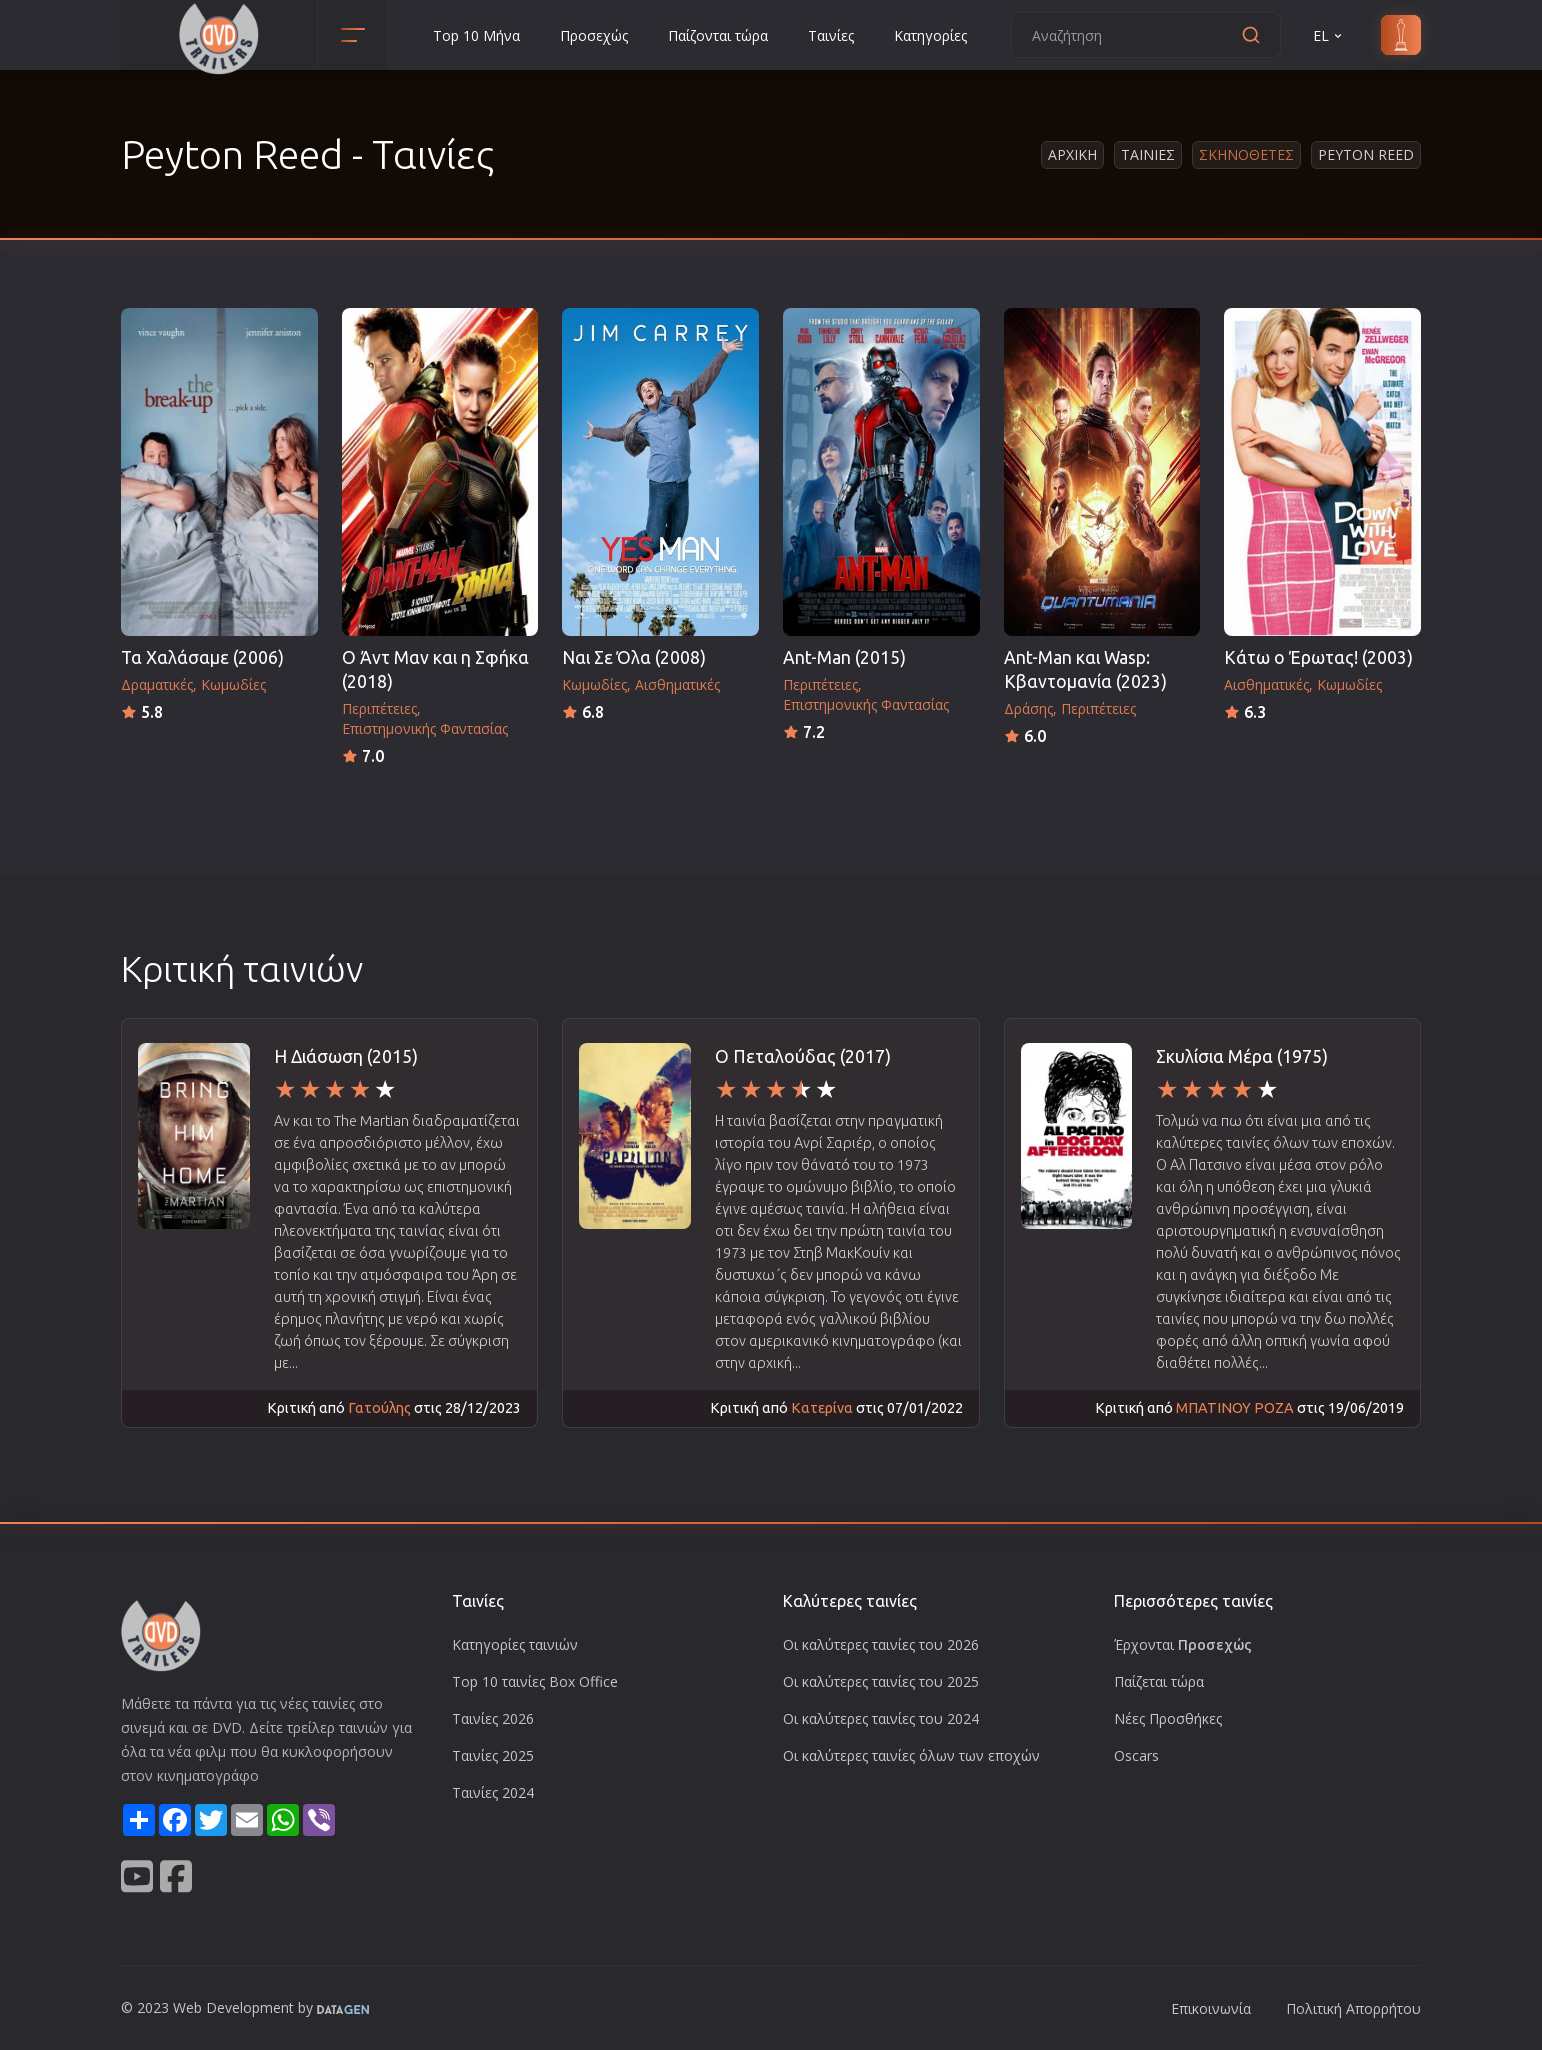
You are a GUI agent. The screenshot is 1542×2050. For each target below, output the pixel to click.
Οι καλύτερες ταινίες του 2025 (881, 1681)
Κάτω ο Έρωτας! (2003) (1318, 657)
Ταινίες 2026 (493, 1718)
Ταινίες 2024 (493, 1792)
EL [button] (1329, 35)
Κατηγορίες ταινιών (515, 1644)
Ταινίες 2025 (493, 1755)
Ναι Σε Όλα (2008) (634, 657)
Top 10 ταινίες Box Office (535, 1681)
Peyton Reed (1366, 154)
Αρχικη (1072, 154)
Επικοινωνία (1211, 2008)
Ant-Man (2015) (844, 657)
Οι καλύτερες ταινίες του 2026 (881, 1644)
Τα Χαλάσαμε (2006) (202, 657)
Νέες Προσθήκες (1168, 1718)
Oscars (1136, 1755)
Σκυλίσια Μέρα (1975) (1242, 1056)
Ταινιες (1148, 154)
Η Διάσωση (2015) (346, 1056)
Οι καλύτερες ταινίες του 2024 (881, 1718)
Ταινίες (831, 35)
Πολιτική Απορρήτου (1353, 2008)
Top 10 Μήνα (476, 35)
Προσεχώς (594, 35)
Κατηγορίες (930, 35)
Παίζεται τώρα (1159, 1681)
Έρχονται (1183, 1644)
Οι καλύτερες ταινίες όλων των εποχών (911, 1755)
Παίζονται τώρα (718, 35)
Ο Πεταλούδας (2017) (803, 1056)
